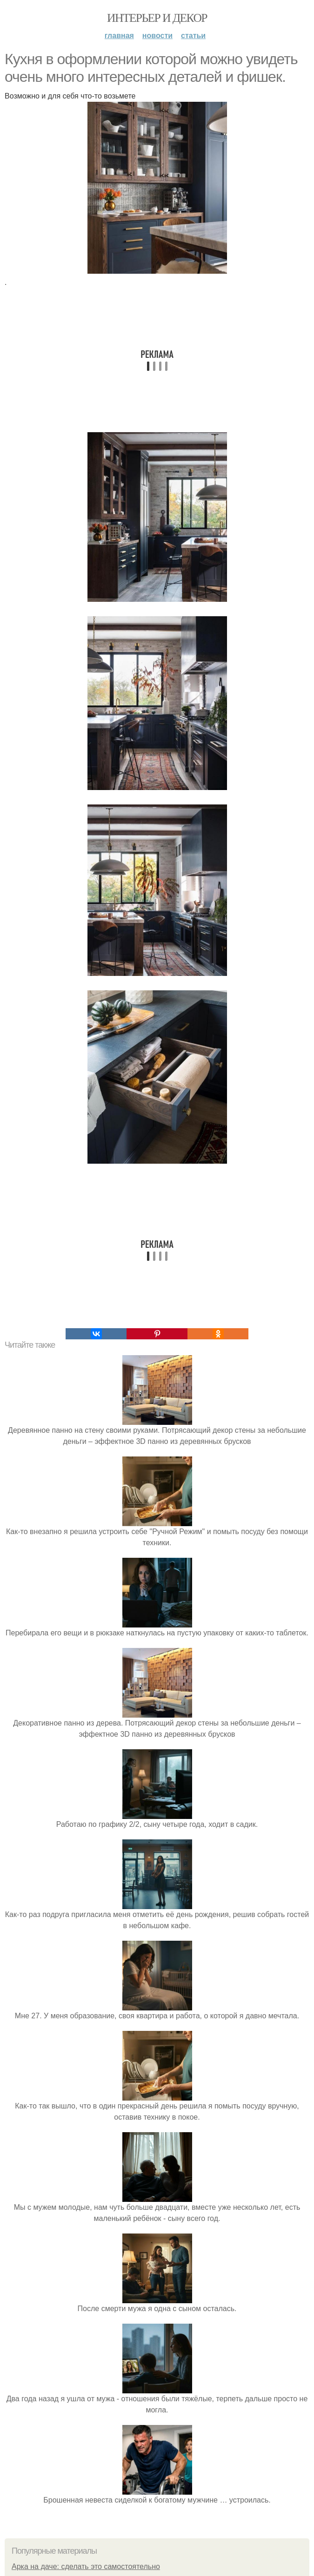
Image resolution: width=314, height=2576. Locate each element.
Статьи (193, 36)
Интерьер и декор (157, 18)
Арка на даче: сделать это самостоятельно (86, 2566)
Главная (119, 36)
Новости (157, 36)
